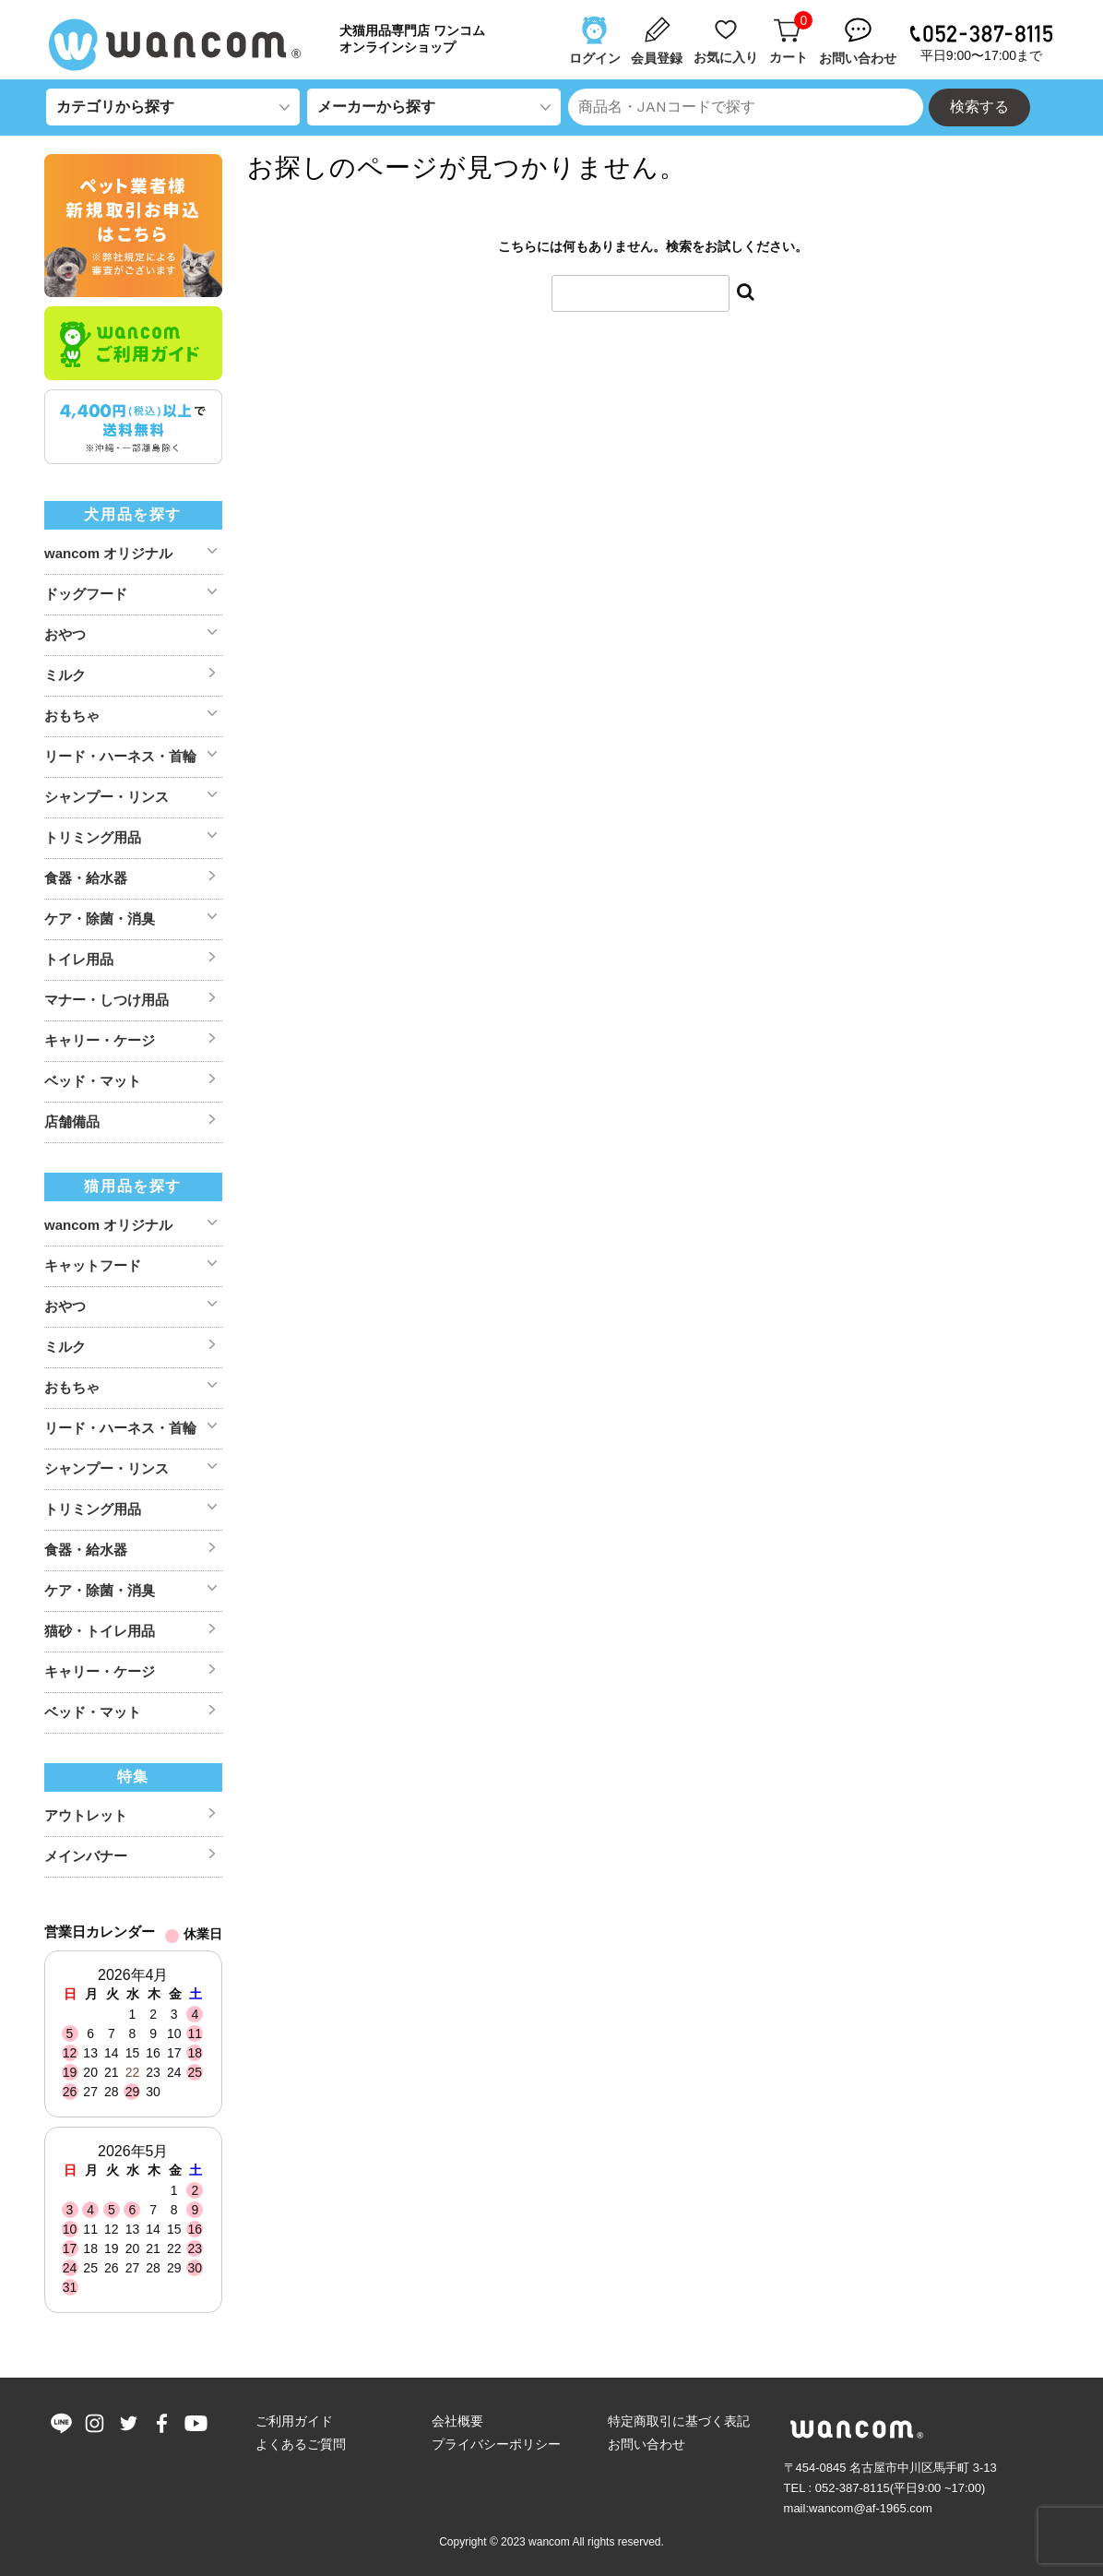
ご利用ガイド (294, 2421)
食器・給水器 (85, 878)
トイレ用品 (78, 959)
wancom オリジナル (108, 553)
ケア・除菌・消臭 (99, 918)
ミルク (65, 675)
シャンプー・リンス (106, 797)
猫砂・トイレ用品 (99, 1631)
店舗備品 (72, 1121)
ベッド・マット (92, 1081)
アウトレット (85, 1815)
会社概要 (457, 2421)
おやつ (65, 634)
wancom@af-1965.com (870, 2508)
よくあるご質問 (300, 2444)
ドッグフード (85, 594)
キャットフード (92, 1265)
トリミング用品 (92, 837)
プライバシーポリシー (496, 2444)
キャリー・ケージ (99, 1040)
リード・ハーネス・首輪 (120, 756)
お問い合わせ (646, 2444)
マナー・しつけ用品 (106, 1000)
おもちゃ (72, 715)
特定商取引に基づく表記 (679, 2421)
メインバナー (85, 1856)
